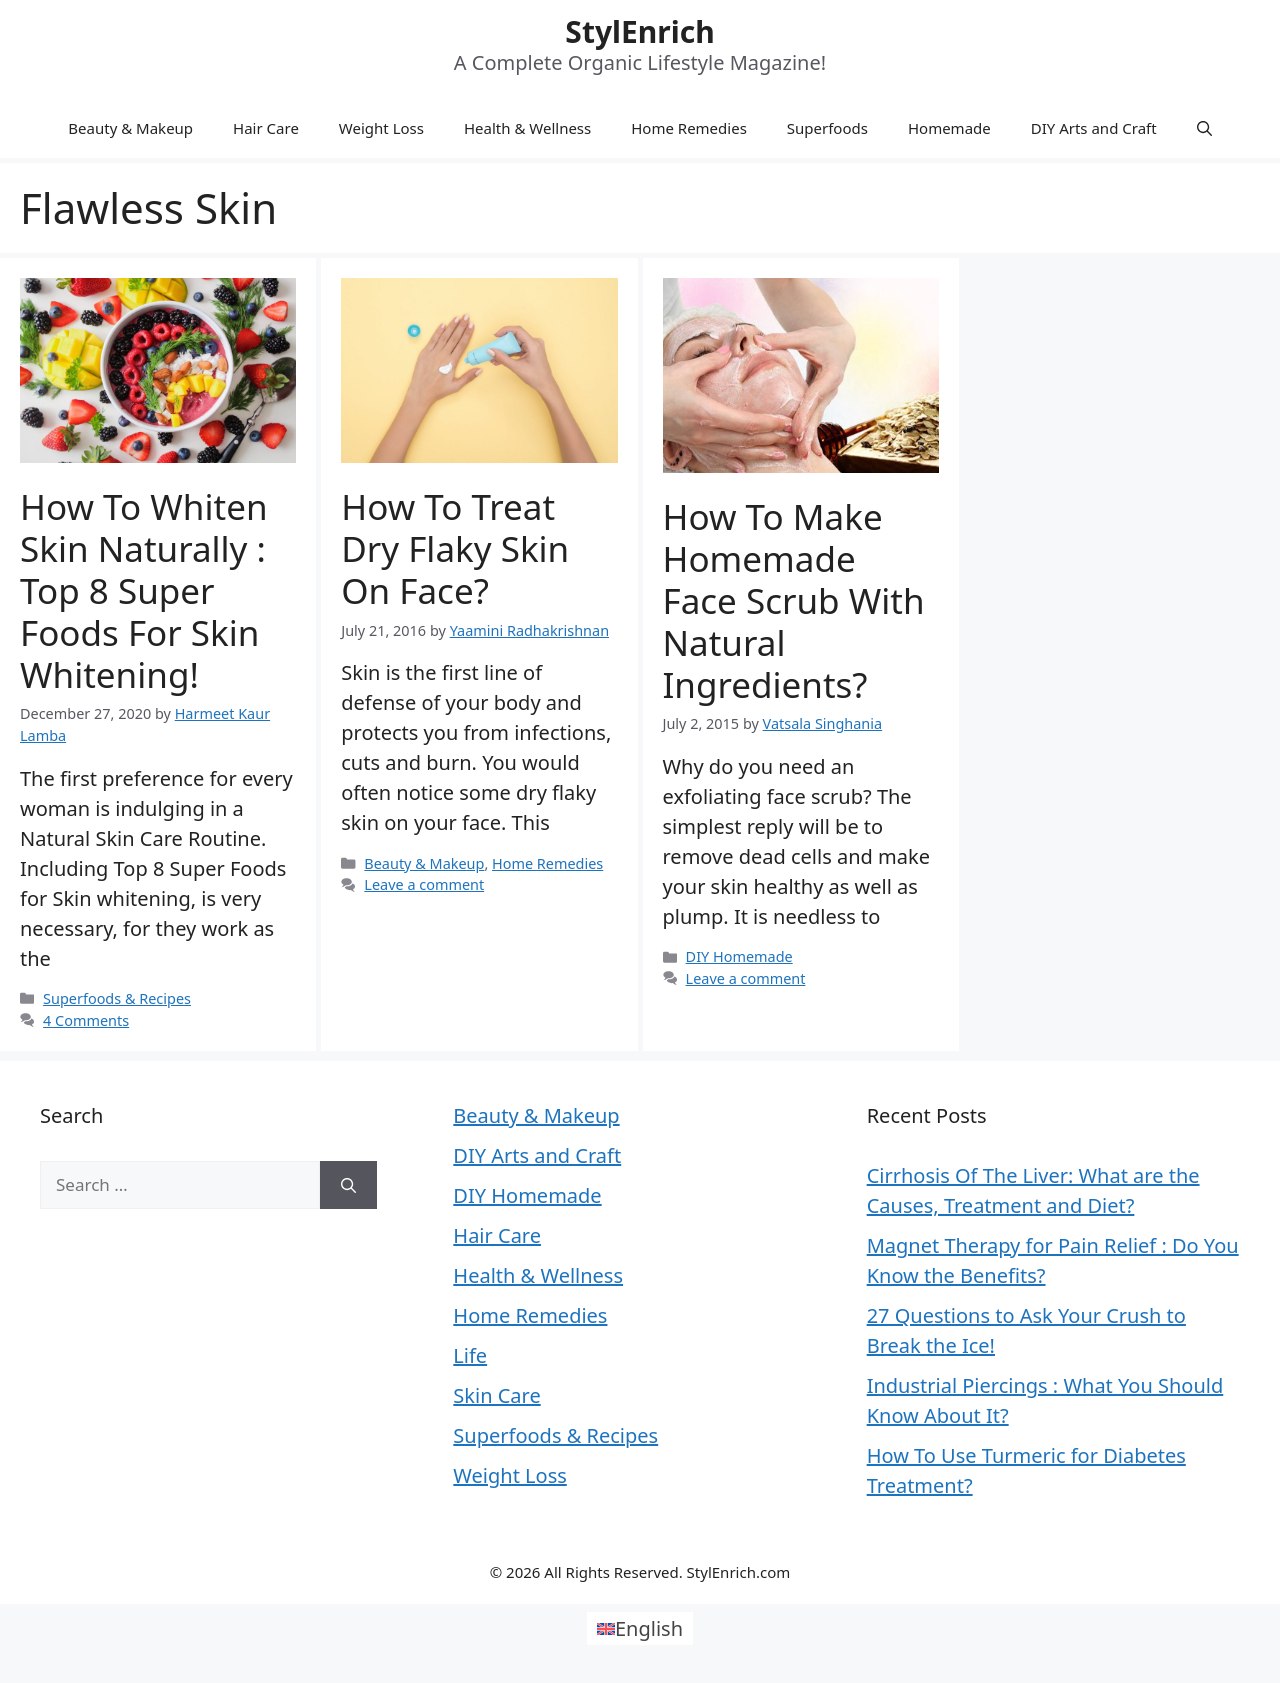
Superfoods (827, 128)
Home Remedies (689, 128)
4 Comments (86, 1020)
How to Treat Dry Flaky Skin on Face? (455, 548)
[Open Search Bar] (1204, 128)
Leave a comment (424, 884)
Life (470, 1355)
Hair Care (266, 128)
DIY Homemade (739, 956)
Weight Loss (381, 128)
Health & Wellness (527, 128)
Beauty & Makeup (130, 128)
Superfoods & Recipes (117, 998)
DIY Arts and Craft (1094, 128)
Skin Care (496, 1395)
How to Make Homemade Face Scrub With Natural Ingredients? (794, 600)
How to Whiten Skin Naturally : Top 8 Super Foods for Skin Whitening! (144, 590)
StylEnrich (639, 31)
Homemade (949, 128)
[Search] (348, 1185)
